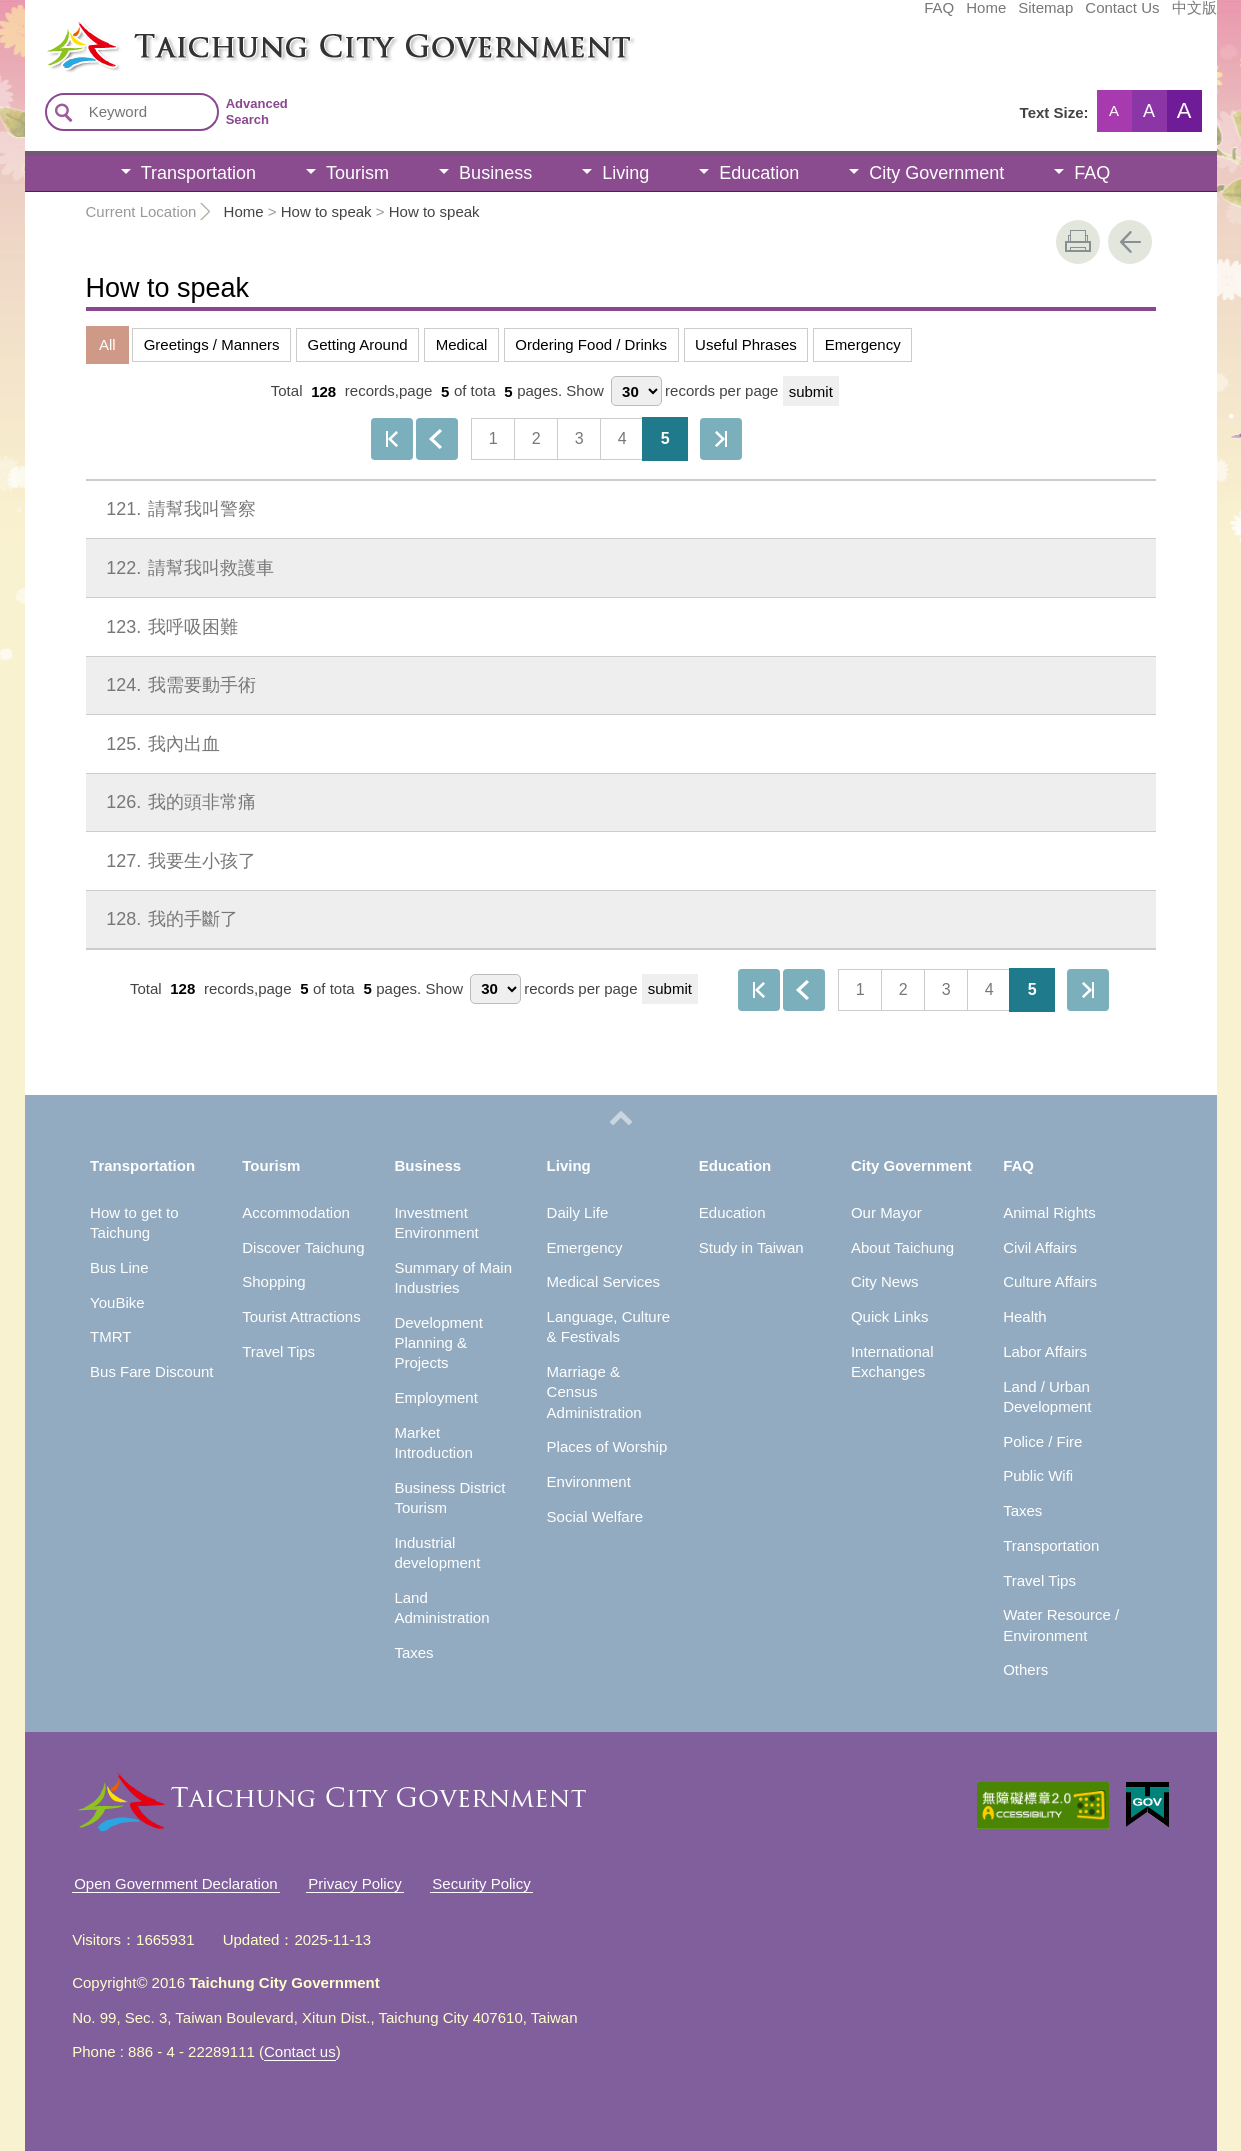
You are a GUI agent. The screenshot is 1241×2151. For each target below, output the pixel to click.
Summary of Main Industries (453, 1277)
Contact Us (972, 17)
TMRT (110, 1336)
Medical (462, 344)
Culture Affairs (1050, 1281)
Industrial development (437, 1552)
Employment (435, 1397)
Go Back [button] (1130, 242)
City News (885, 1281)
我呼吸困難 (168, 627)
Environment (589, 1481)
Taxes (413, 1652)
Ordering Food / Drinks (591, 344)
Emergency (863, 344)
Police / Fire (1042, 1441)
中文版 (1044, 17)
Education (759, 173)
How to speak (326, 211)
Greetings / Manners (212, 344)
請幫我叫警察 (177, 509)
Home (836, 17)
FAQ (789, 17)
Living (625, 173)
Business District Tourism (449, 1497)
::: (31, 28)
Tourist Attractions (301, 1316)
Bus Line (119, 1267)
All (107, 344)
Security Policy (481, 1883)
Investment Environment (436, 1222)
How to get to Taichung (134, 1222)
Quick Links (890, 1316)
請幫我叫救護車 (186, 568)
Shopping (273, 1281)
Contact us (300, 2051)
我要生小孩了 (177, 861)
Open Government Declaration (175, 1883)
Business (495, 173)
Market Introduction (433, 1442)
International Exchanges (892, 1361)
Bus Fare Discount (151, 1371)
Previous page (437, 439)
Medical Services (603, 1281)
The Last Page (721, 439)
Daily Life (578, 1212)
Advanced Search (257, 111)
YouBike (117, 1302)
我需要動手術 (177, 685)
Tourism (357, 173)
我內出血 (159, 744)
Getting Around (358, 344)
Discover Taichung (303, 1247)
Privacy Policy (354, 1883)
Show (585, 391)
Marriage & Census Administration (594, 1392)
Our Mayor (886, 1212)
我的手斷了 (168, 919)
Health (1024, 1316)
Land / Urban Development (1047, 1396)
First (392, 439)
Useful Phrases (746, 344)
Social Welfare (595, 1516)
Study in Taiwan (751, 1247)
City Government (936, 173)
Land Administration (441, 1607)
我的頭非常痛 (177, 802)
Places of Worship (607, 1446)
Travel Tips (278, 1351)
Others (1025, 1669)
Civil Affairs (1040, 1247)
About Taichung (902, 1247)
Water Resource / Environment (1061, 1624)
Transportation (198, 173)
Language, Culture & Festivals (608, 1326)
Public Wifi (1038, 1475)
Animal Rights (1049, 1212)
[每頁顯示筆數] (636, 391)
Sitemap (895, 17)
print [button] (1078, 242)
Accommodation (296, 1212)
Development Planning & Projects (438, 1343)
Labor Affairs (1045, 1351)
